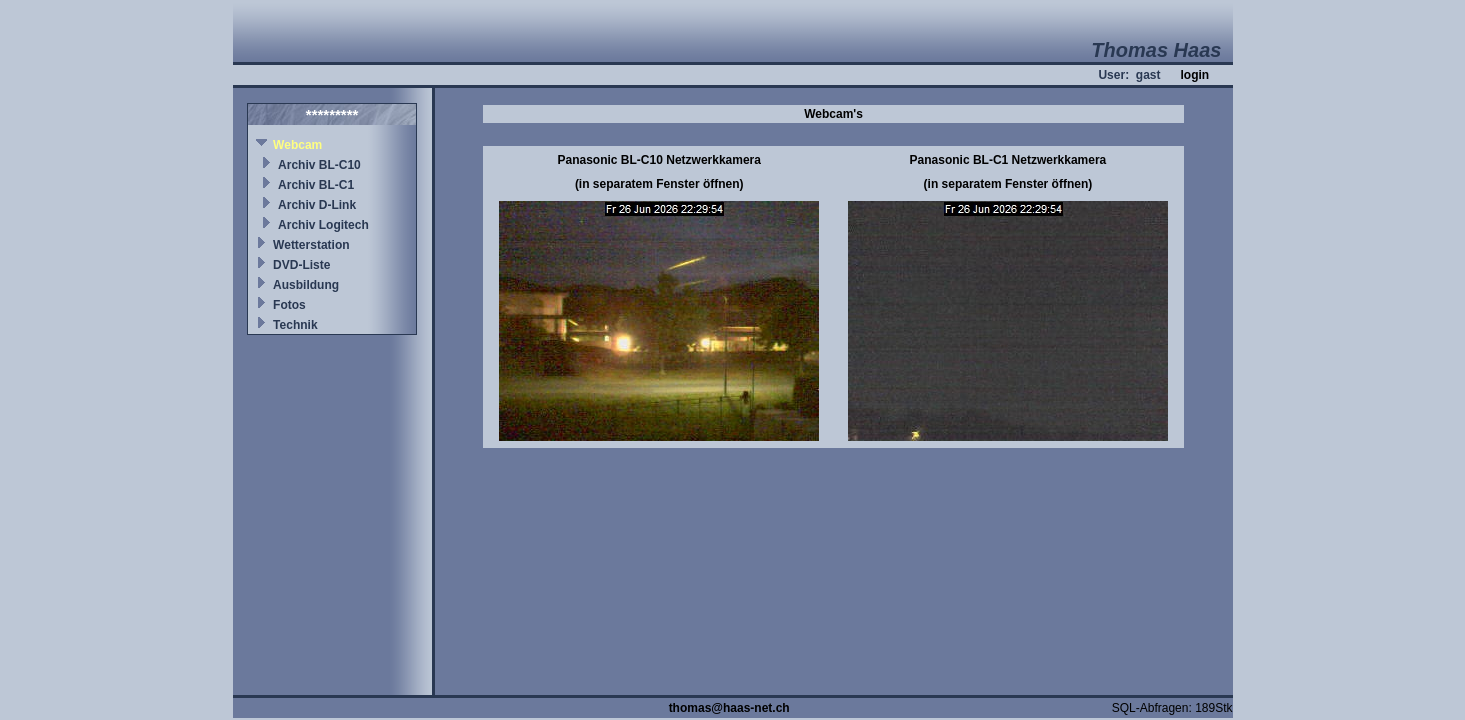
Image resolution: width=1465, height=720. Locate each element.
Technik (295, 325)
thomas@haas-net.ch (729, 708)
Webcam (297, 145)
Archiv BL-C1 (316, 185)
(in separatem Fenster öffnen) (659, 184)
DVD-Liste (301, 265)
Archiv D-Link (317, 205)
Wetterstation (311, 245)
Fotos (289, 305)
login (1194, 75)
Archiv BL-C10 (319, 165)
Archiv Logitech (323, 225)
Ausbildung (306, 285)
